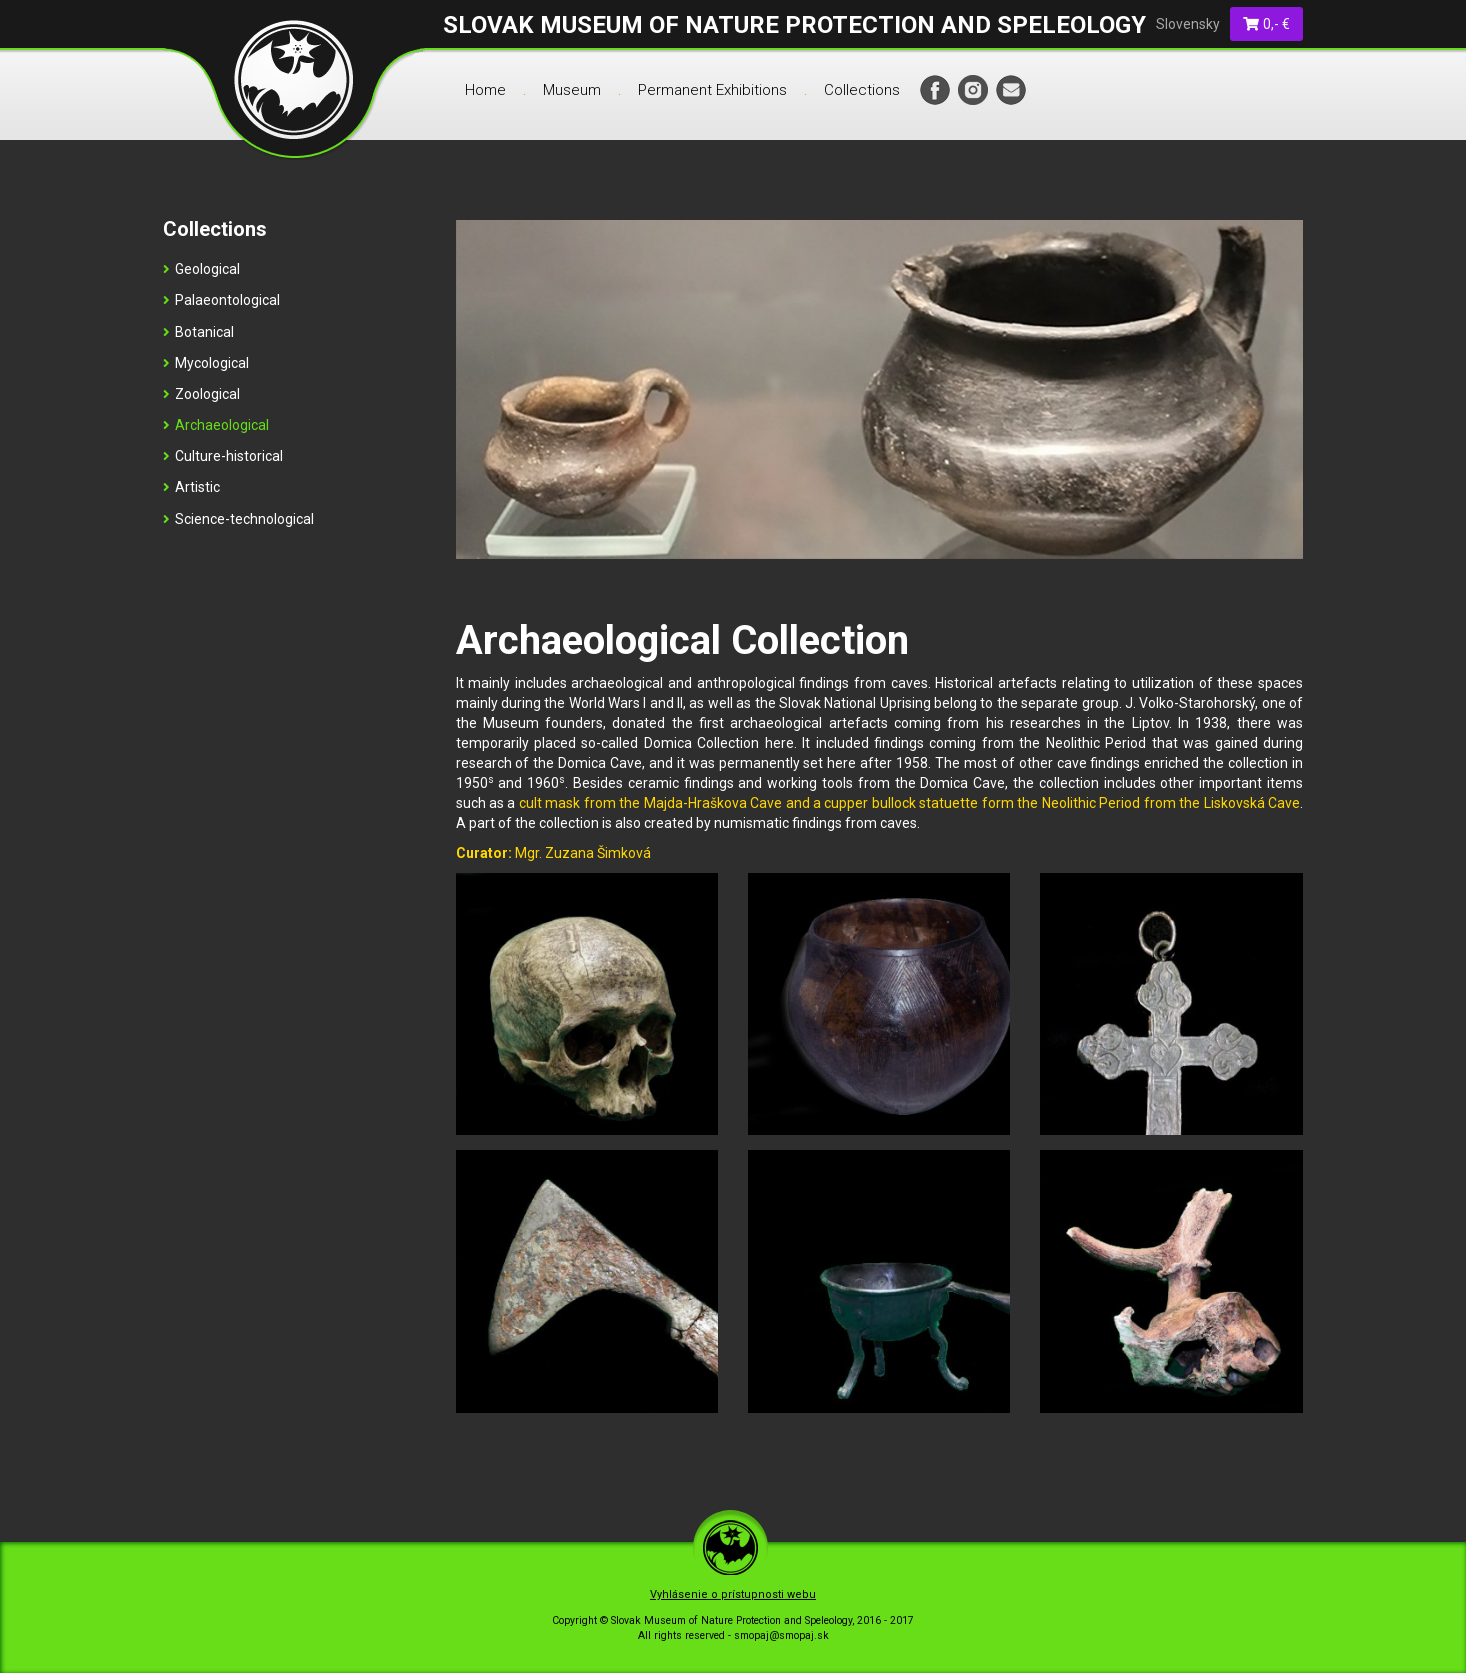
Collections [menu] (862, 90)
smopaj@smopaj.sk (781, 1635)
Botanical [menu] (198, 332)
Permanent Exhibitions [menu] (712, 90)
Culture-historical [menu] (223, 456)
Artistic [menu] (191, 487)
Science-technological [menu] (238, 519)
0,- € (1267, 24)
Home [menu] (485, 90)
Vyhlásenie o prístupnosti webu (733, 1594)
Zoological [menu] (201, 394)
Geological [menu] (201, 269)
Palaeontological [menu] (221, 300)
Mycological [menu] (206, 363)
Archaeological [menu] (216, 425)
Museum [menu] (572, 90)
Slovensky (1188, 24)
